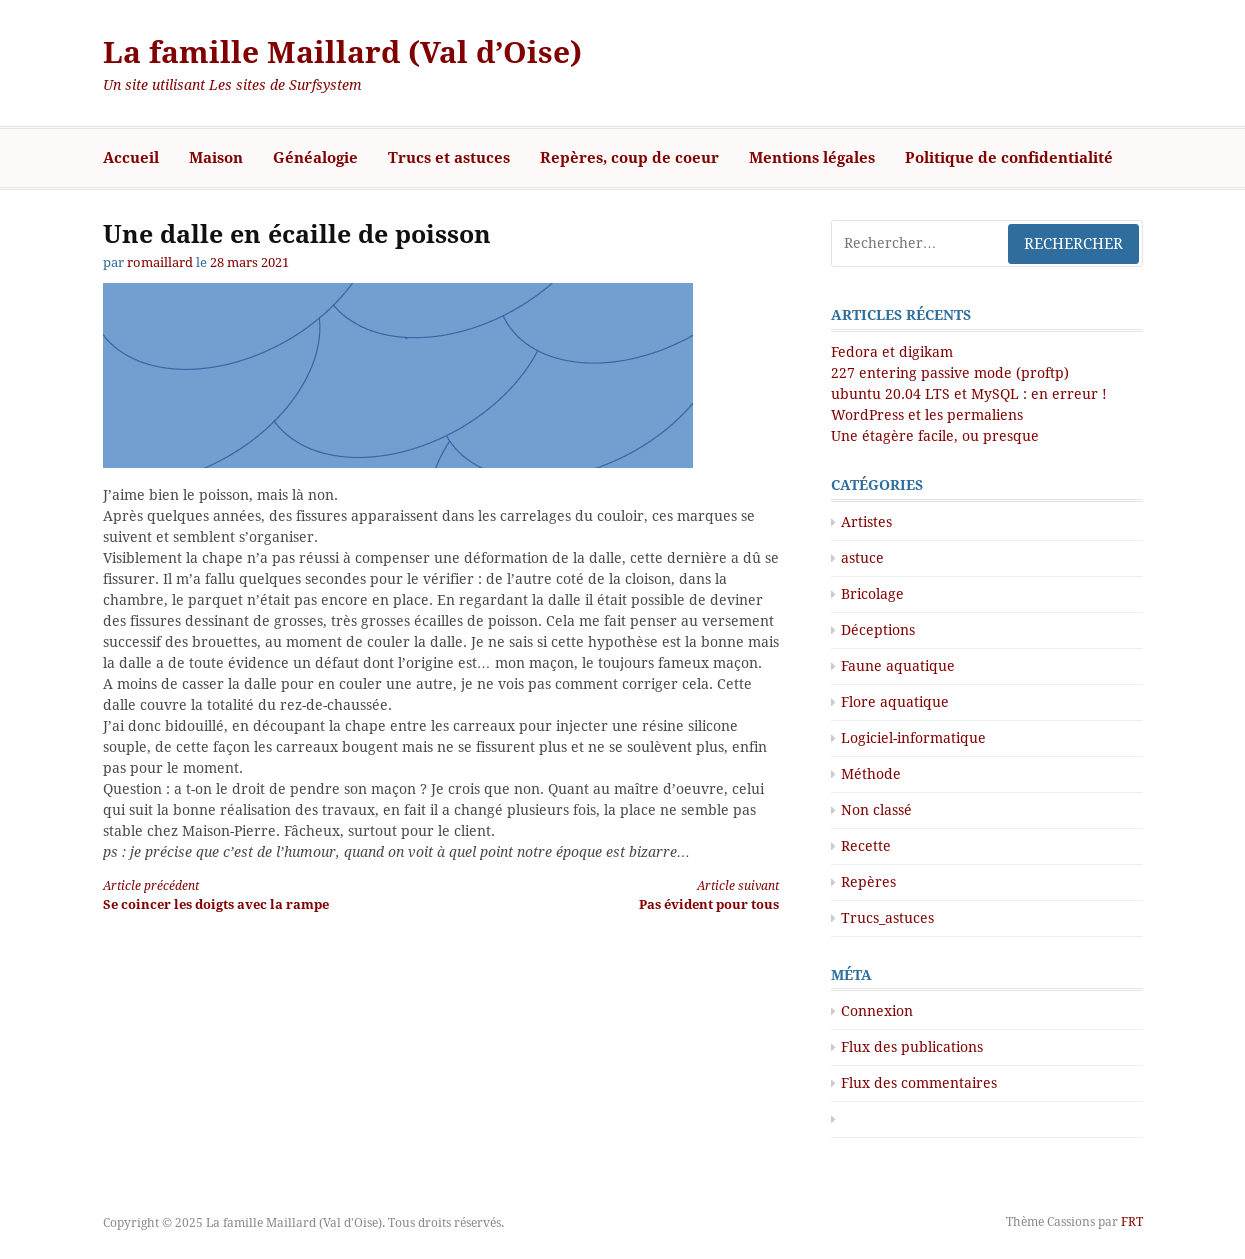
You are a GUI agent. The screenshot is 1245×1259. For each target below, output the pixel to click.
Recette (866, 846)
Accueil (131, 158)
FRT (1132, 1222)
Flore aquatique (895, 702)
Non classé (876, 810)
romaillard (160, 262)
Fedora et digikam (892, 352)
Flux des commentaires (919, 1083)
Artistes (866, 522)
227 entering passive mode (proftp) (950, 373)
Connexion (877, 1011)
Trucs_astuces (887, 918)
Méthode (871, 774)
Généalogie (315, 158)
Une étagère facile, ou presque (935, 436)
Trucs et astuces (449, 158)
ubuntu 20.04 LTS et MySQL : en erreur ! (969, 394)
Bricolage (872, 594)
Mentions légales (812, 158)
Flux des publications (912, 1047)
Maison (216, 158)
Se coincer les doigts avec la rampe (255, 894)
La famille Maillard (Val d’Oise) (342, 52)
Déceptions (878, 630)
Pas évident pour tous (626, 894)
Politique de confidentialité (1009, 158)
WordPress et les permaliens (927, 415)
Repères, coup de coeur (629, 158)
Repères (868, 882)
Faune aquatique (898, 666)
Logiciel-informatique (913, 738)
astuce (862, 558)
